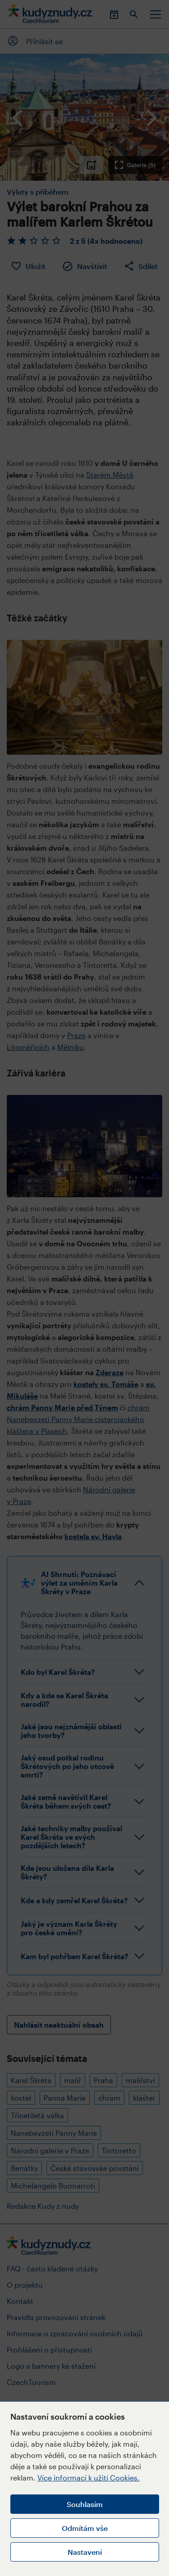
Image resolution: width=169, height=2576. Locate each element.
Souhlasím (85, 2504)
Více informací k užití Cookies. (88, 2477)
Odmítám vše (85, 2528)
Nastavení (85, 2552)
